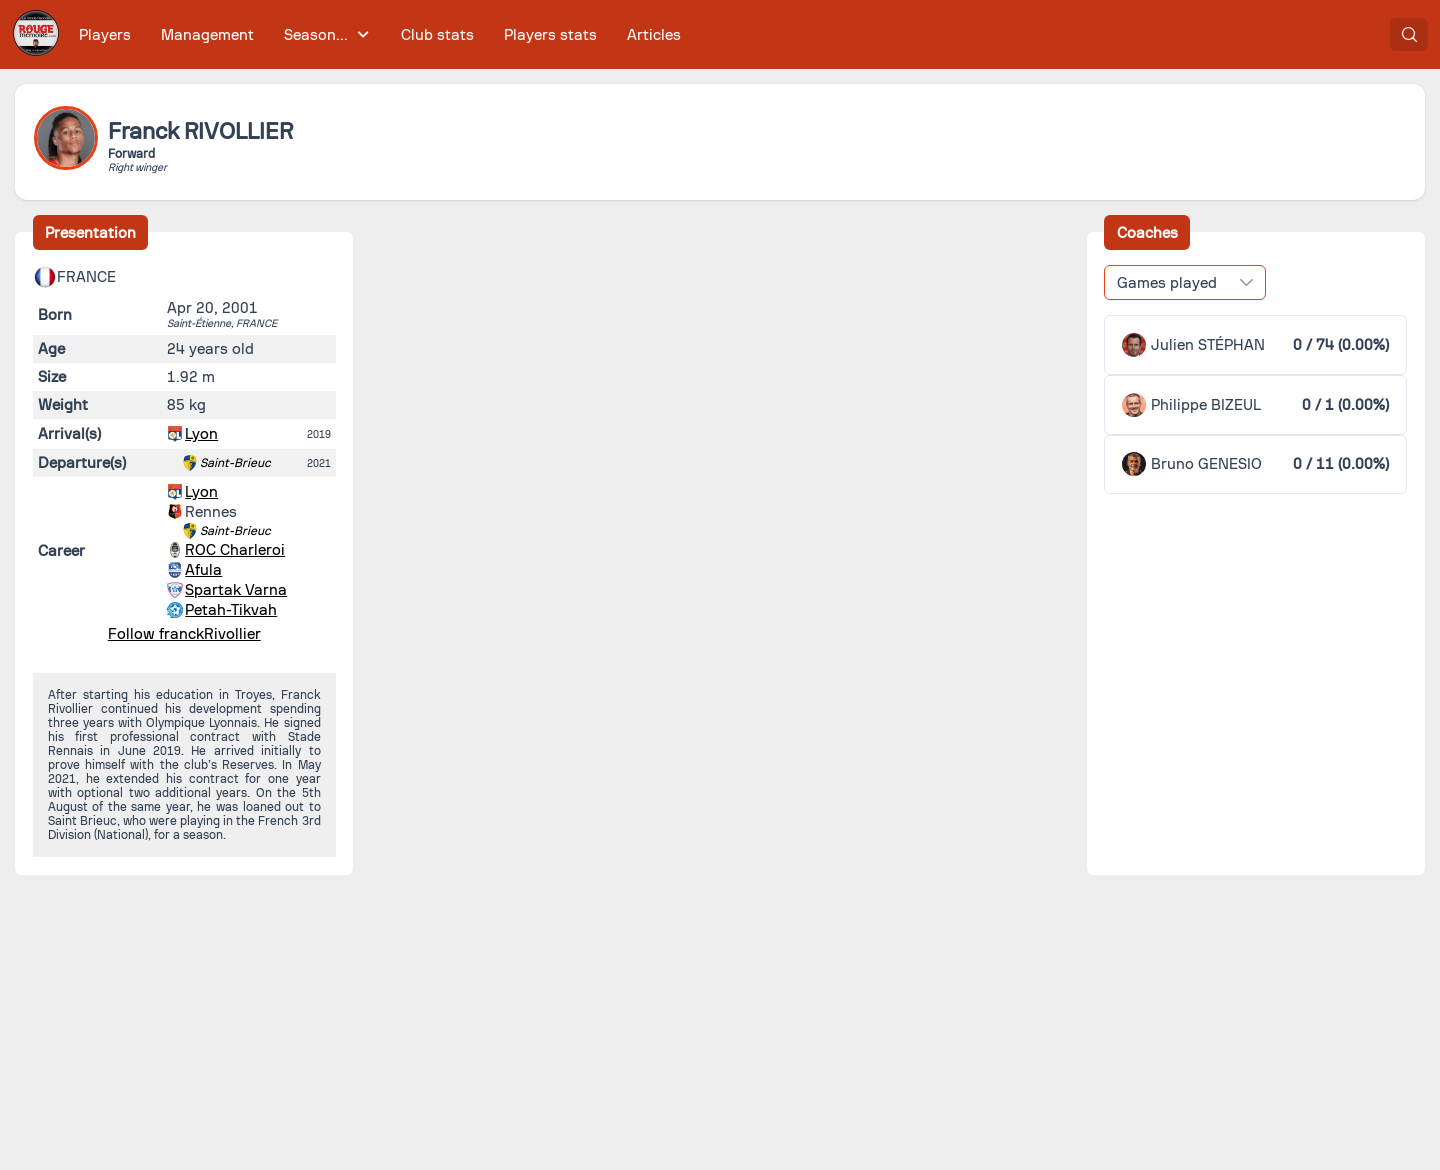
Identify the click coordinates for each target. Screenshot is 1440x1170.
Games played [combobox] (1167, 283)
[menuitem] (105, 34)
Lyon (201, 434)
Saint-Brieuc (235, 463)
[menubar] (380, 34)
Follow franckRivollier (184, 634)
